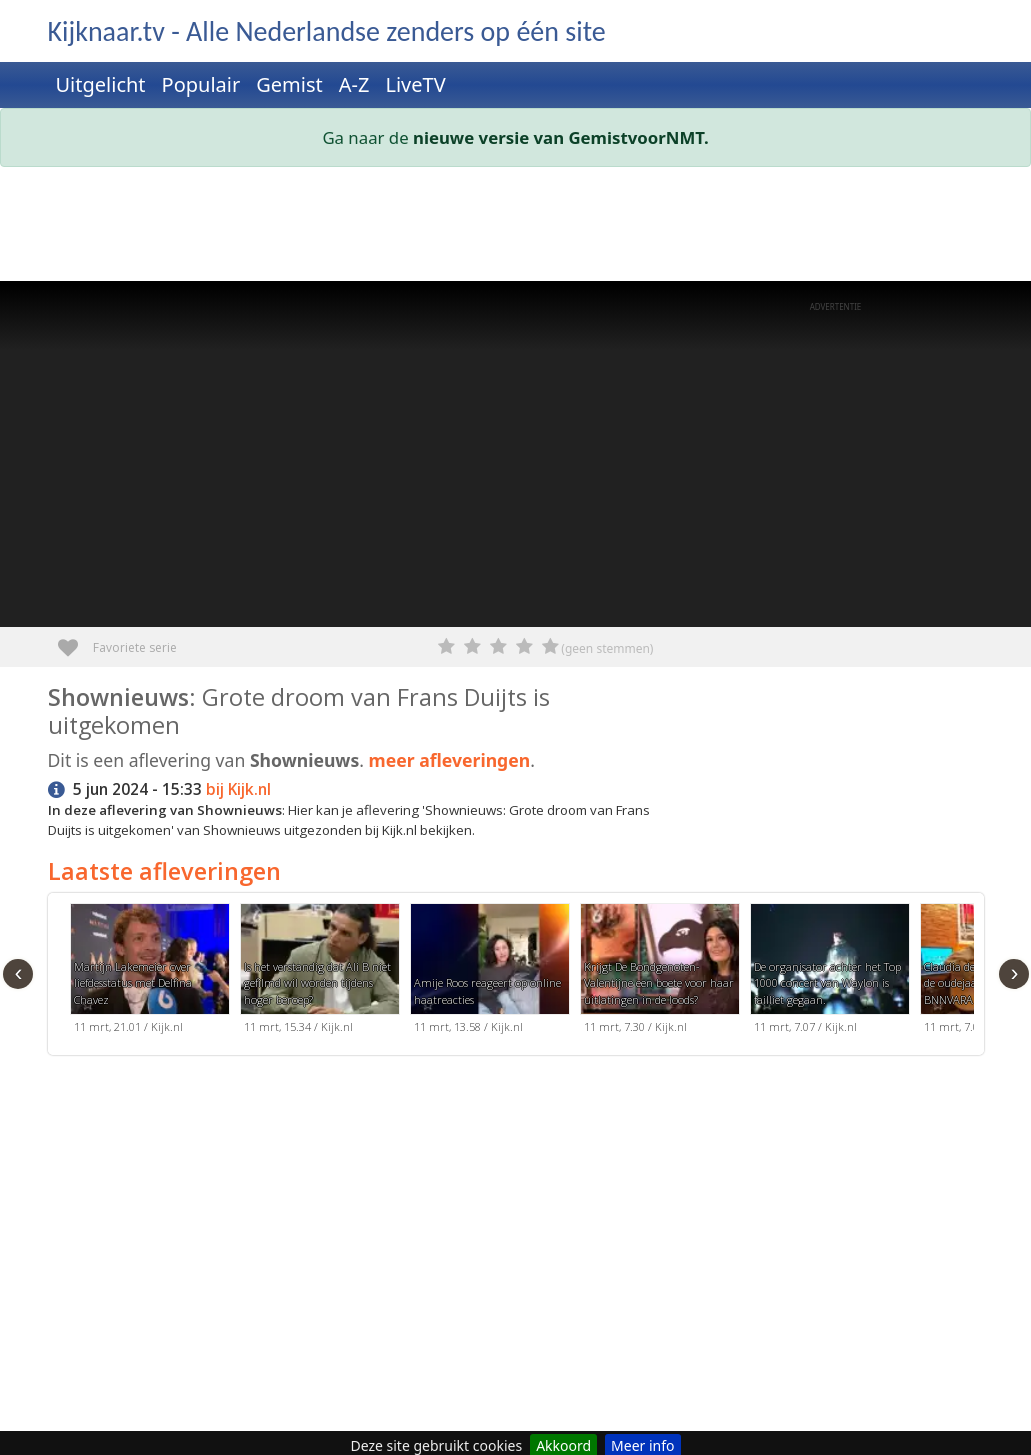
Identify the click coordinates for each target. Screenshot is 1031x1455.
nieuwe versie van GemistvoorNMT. (561, 137)
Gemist (289, 84)
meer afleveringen (450, 760)
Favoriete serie (75, 640)
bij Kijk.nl (238, 789)
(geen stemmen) (607, 648)
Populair (201, 84)
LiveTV (415, 84)
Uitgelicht (101, 84)
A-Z (354, 84)
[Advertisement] (516, 228)
